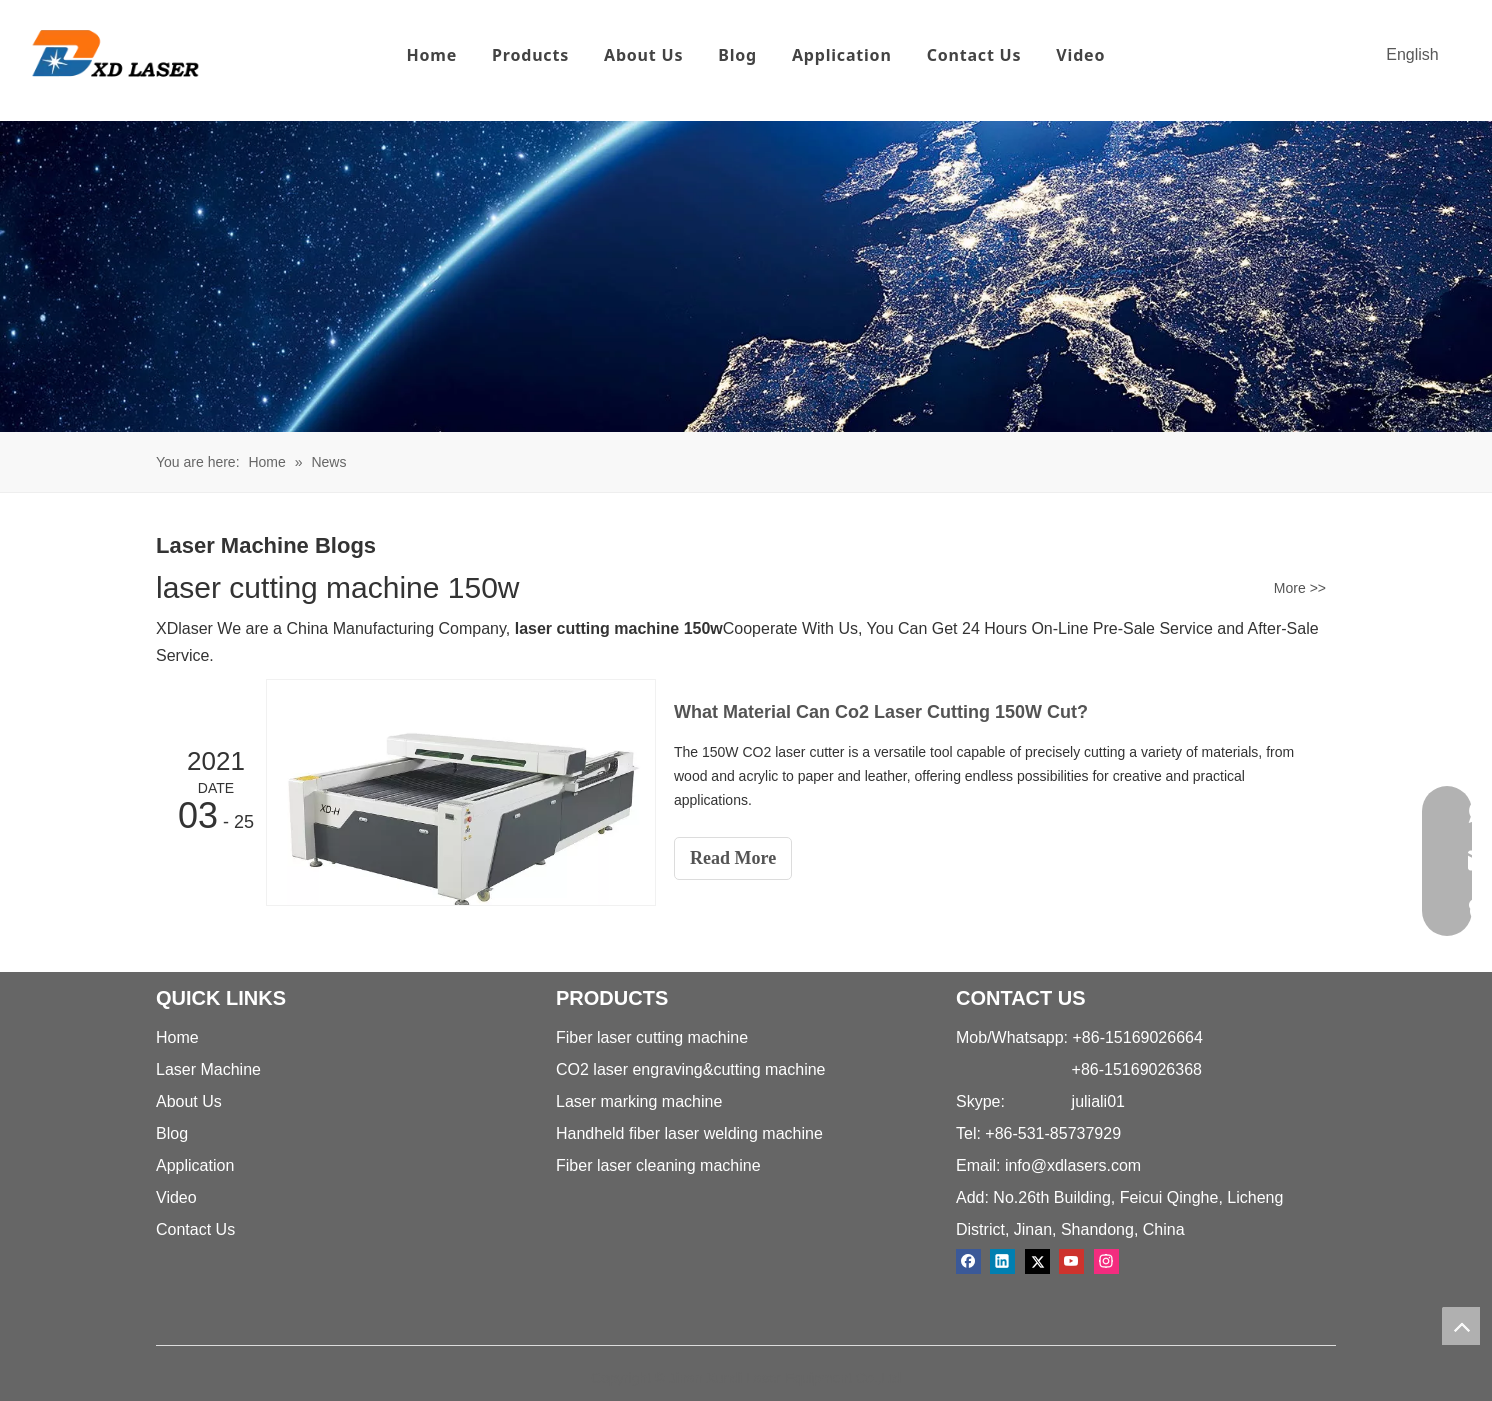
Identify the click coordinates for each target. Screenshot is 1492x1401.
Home (431, 55)
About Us (643, 55)
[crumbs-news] (746, 276)
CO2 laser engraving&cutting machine (690, 1069)
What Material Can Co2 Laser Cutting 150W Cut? (881, 712)
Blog (737, 55)
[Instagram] (1106, 1261)
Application (842, 55)
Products (530, 55)
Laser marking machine (639, 1101)
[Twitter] (1037, 1261)
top (1461, 1326)
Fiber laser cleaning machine (658, 1165)
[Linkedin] (1002, 1261)
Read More (733, 858)
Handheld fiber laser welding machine (689, 1133)
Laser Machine (208, 1069)
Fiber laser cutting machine (652, 1037)
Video (1080, 55)
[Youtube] (1071, 1261)
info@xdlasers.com (1073, 1165)
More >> (1300, 588)
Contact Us (974, 55)
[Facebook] (968, 1261)
